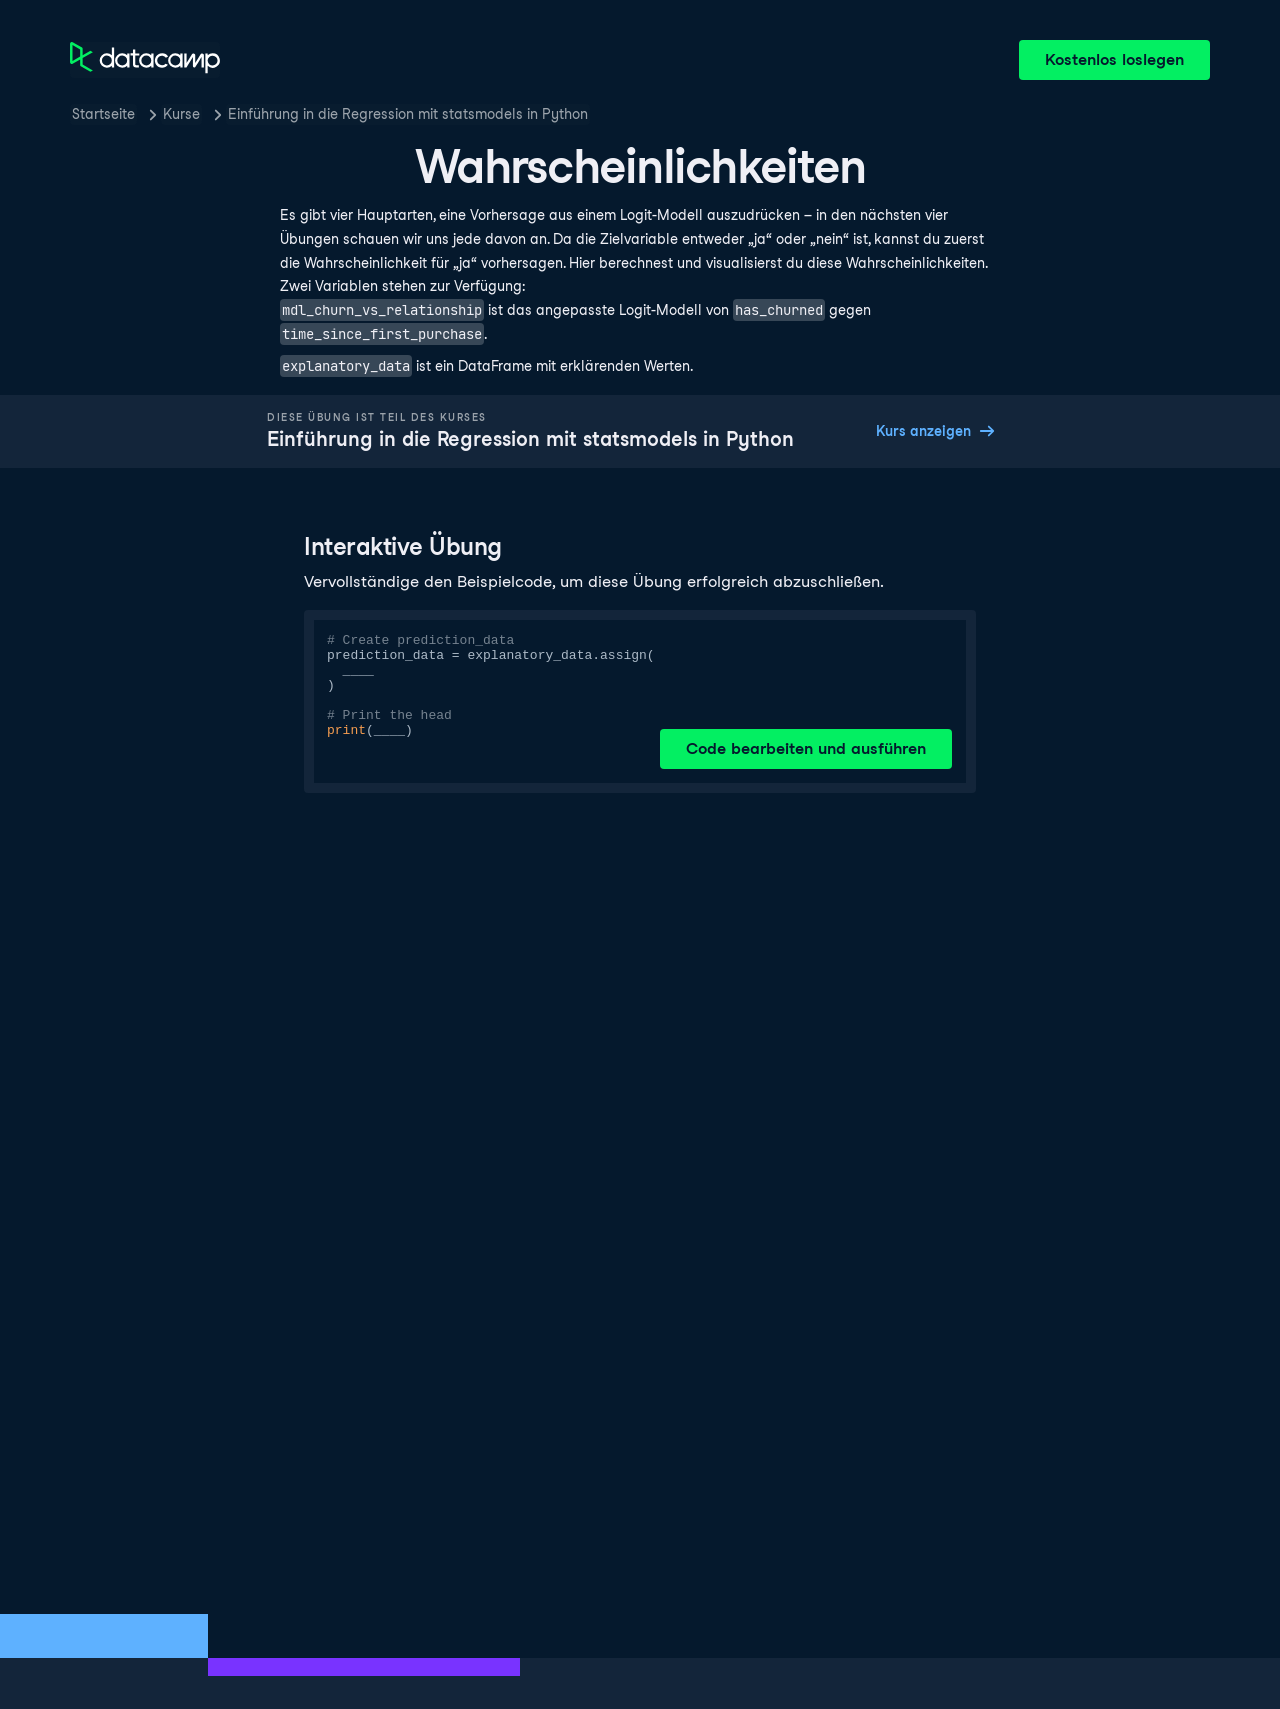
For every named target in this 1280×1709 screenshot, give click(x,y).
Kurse (181, 114)
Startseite (103, 114)
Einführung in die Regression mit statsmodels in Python (408, 114)
